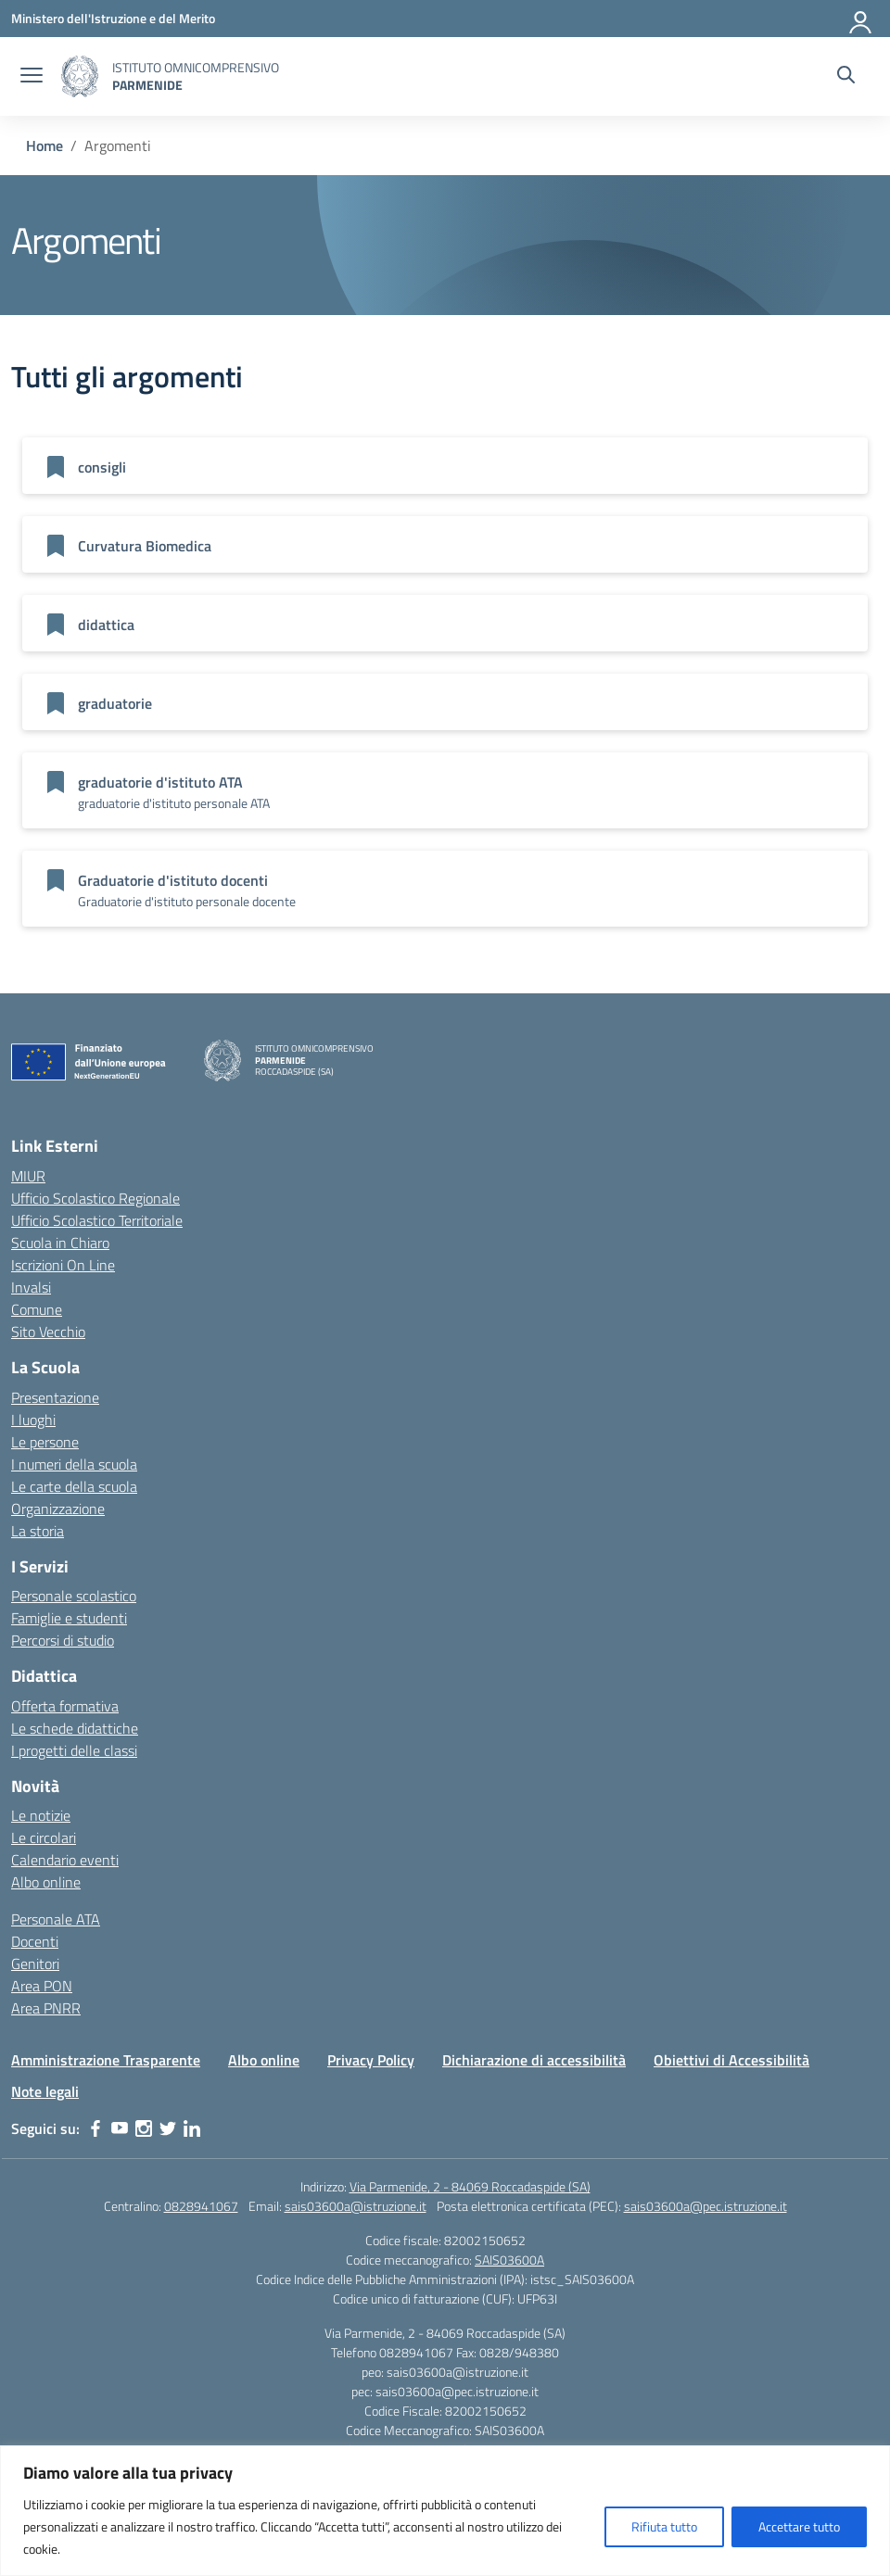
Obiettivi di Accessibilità (731, 2060)
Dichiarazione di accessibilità (534, 2060)
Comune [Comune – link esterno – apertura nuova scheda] (36, 1309)
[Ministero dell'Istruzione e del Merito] (113, 18)
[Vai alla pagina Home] (44, 145)
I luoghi (33, 1419)
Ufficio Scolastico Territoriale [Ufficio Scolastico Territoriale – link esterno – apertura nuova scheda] (97, 1220)
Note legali (45, 2091)
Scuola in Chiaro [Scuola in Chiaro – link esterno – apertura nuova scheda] (60, 1242)
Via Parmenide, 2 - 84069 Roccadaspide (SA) (470, 2186)
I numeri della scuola (74, 1464)
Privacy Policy (370, 2060)
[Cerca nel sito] (846, 77)
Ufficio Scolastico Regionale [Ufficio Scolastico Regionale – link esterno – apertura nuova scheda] (95, 1198)
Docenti (34, 1941)
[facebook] (95, 2128)
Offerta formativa (65, 1706)
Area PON (41, 1986)
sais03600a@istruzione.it (355, 2206)
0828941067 (201, 2206)
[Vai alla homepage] (79, 76)
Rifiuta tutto (664, 2526)
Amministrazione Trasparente (105, 2060)
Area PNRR (46, 2008)
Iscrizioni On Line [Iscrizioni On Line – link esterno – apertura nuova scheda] (63, 1265)
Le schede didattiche (74, 1728)
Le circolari (43, 1837)
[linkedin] (192, 2128)
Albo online (46, 1882)
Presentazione (55, 1397)
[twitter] (167, 2128)
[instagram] (143, 2128)
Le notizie (40, 1815)
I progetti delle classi (74, 1750)
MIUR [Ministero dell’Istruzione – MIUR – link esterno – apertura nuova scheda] (28, 1176)
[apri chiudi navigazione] (31, 77)
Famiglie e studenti (69, 1618)
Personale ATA (55, 1919)
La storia (37, 1531)
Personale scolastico (73, 1596)
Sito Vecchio (48, 1331)
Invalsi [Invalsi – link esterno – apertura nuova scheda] (31, 1287)
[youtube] (119, 2128)
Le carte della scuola (74, 1486)
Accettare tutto (799, 2526)
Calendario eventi (65, 1860)
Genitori (35, 1963)
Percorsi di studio (62, 1640)
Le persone (45, 1442)
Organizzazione (58, 1508)
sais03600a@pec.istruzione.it (705, 2206)
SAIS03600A (509, 2259)
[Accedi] (861, 18)
